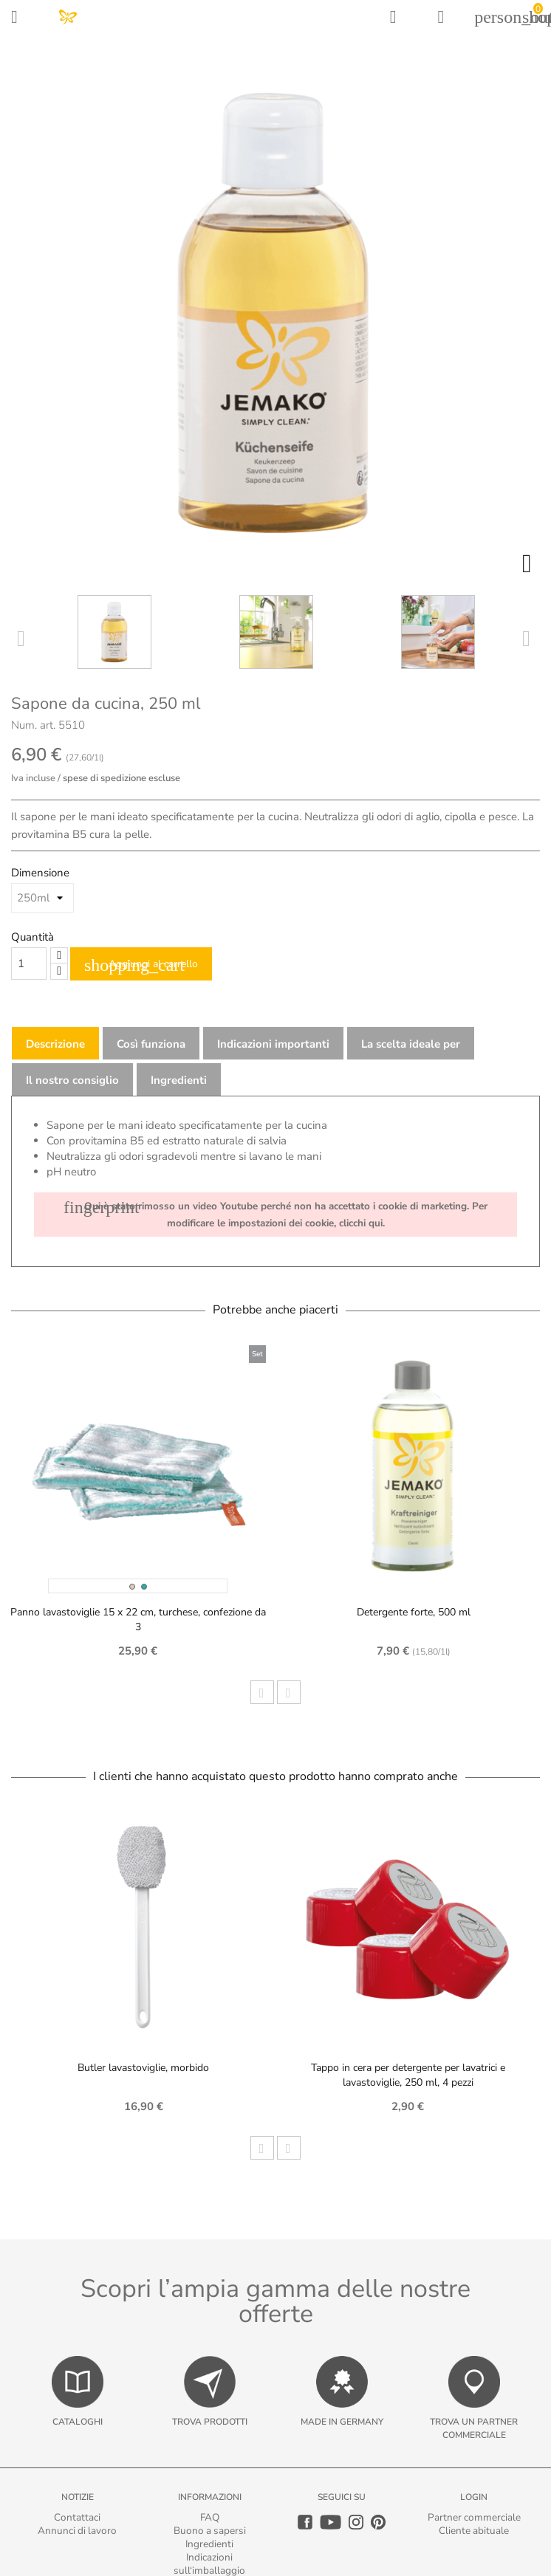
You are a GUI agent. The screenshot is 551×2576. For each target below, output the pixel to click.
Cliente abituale (474, 2531)
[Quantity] (29, 963)
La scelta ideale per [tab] (410, 1044)
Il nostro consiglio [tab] (72, 1080)
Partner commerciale (474, 2517)
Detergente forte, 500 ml (413, 1612)
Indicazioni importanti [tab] (273, 1044)
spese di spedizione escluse (121, 778)
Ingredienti (209, 2544)
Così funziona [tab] (151, 1044)
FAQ (209, 2517)
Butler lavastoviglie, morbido (143, 2068)
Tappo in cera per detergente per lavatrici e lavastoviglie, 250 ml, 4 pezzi (408, 2075)
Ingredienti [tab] (179, 1080)
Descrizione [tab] (55, 1044)
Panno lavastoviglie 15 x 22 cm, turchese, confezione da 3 (138, 1619)
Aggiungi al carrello (141, 965)
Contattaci (77, 2517)
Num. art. (33, 725)
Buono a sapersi (210, 2531)
